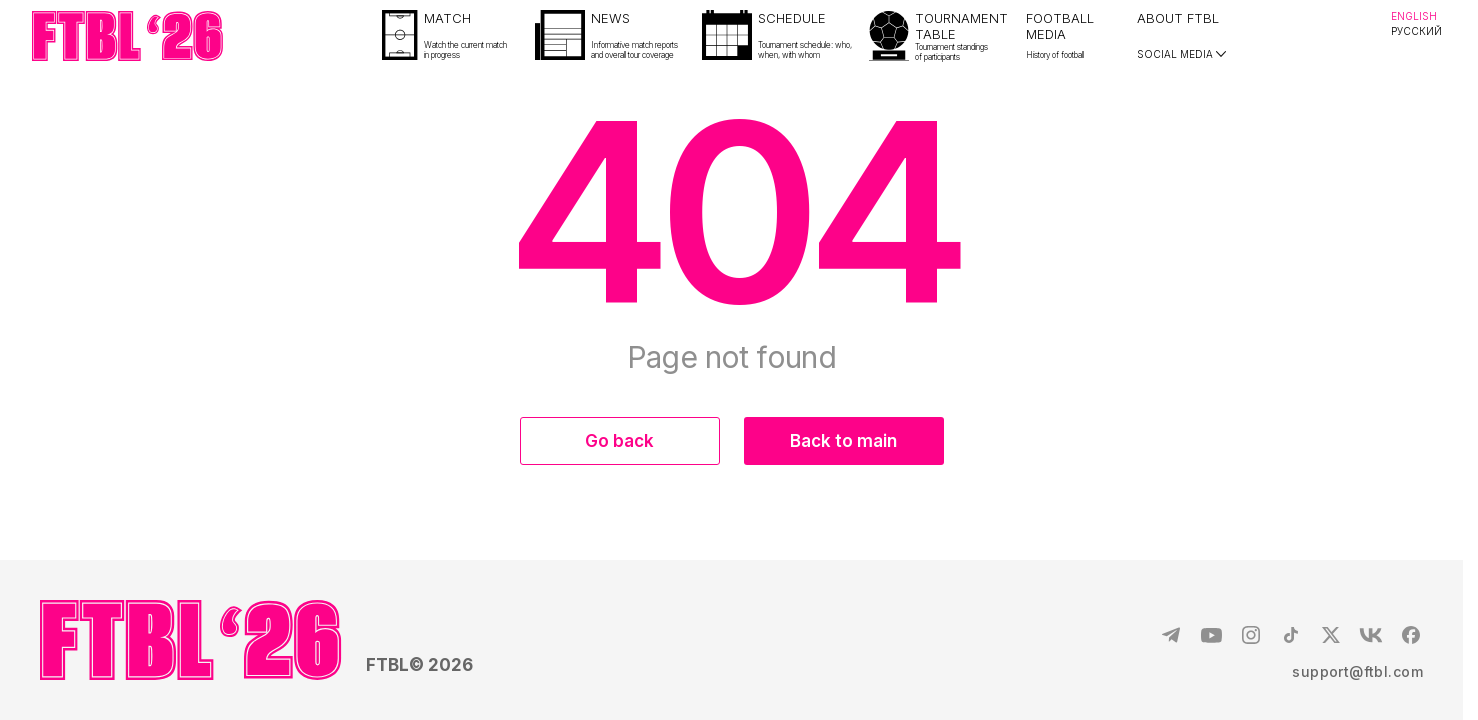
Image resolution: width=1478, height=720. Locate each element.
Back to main (843, 441)
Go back (619, 441)
